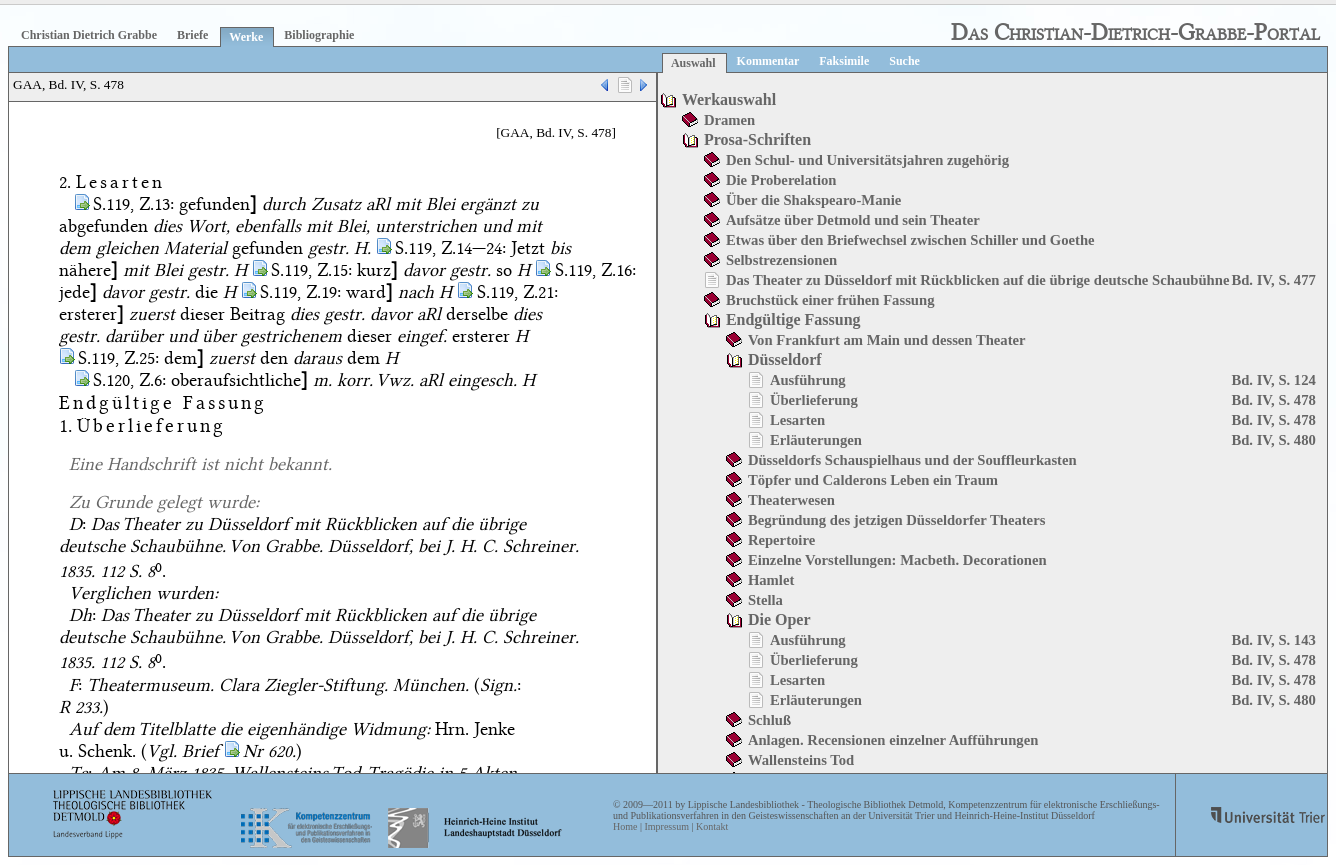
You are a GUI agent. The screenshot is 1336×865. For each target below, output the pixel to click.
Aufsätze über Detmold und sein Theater (853, 220)
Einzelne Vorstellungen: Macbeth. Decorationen (897, 560)
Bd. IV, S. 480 (1273, 440)
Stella (765, 600)
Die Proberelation (781, 180)
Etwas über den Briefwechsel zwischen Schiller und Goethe (910, 240)
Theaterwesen (791, 500)
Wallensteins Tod (801, 760)
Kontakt (712, 826)
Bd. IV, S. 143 (1273, 640)
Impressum (666, 826)
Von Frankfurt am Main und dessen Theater (887, 340)
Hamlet (771, 580)
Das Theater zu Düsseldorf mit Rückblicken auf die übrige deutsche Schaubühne (978, 280)
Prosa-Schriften (757, 139)
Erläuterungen (816, 440)
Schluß (769, 720)
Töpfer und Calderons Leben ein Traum (873, 480)
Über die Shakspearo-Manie (813, 200)
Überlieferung (814, 400)
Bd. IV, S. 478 (1273, 400)
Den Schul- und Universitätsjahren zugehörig (867, 160)
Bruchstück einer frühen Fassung (830, 300)
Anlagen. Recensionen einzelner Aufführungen (893, 740)
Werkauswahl (729, 99)
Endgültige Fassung (793, 319)
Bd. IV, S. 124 (1273, 380)
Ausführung (808, 380)
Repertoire (781, 540)
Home (625, 826)
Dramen (729, 120)
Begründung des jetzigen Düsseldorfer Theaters (896, 520)
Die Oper (779, 619)
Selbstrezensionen (781, 260)
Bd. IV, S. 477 (1273, 280)
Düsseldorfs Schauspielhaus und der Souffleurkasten (912, 460)
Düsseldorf (785, 359)
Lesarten (797, 420)
